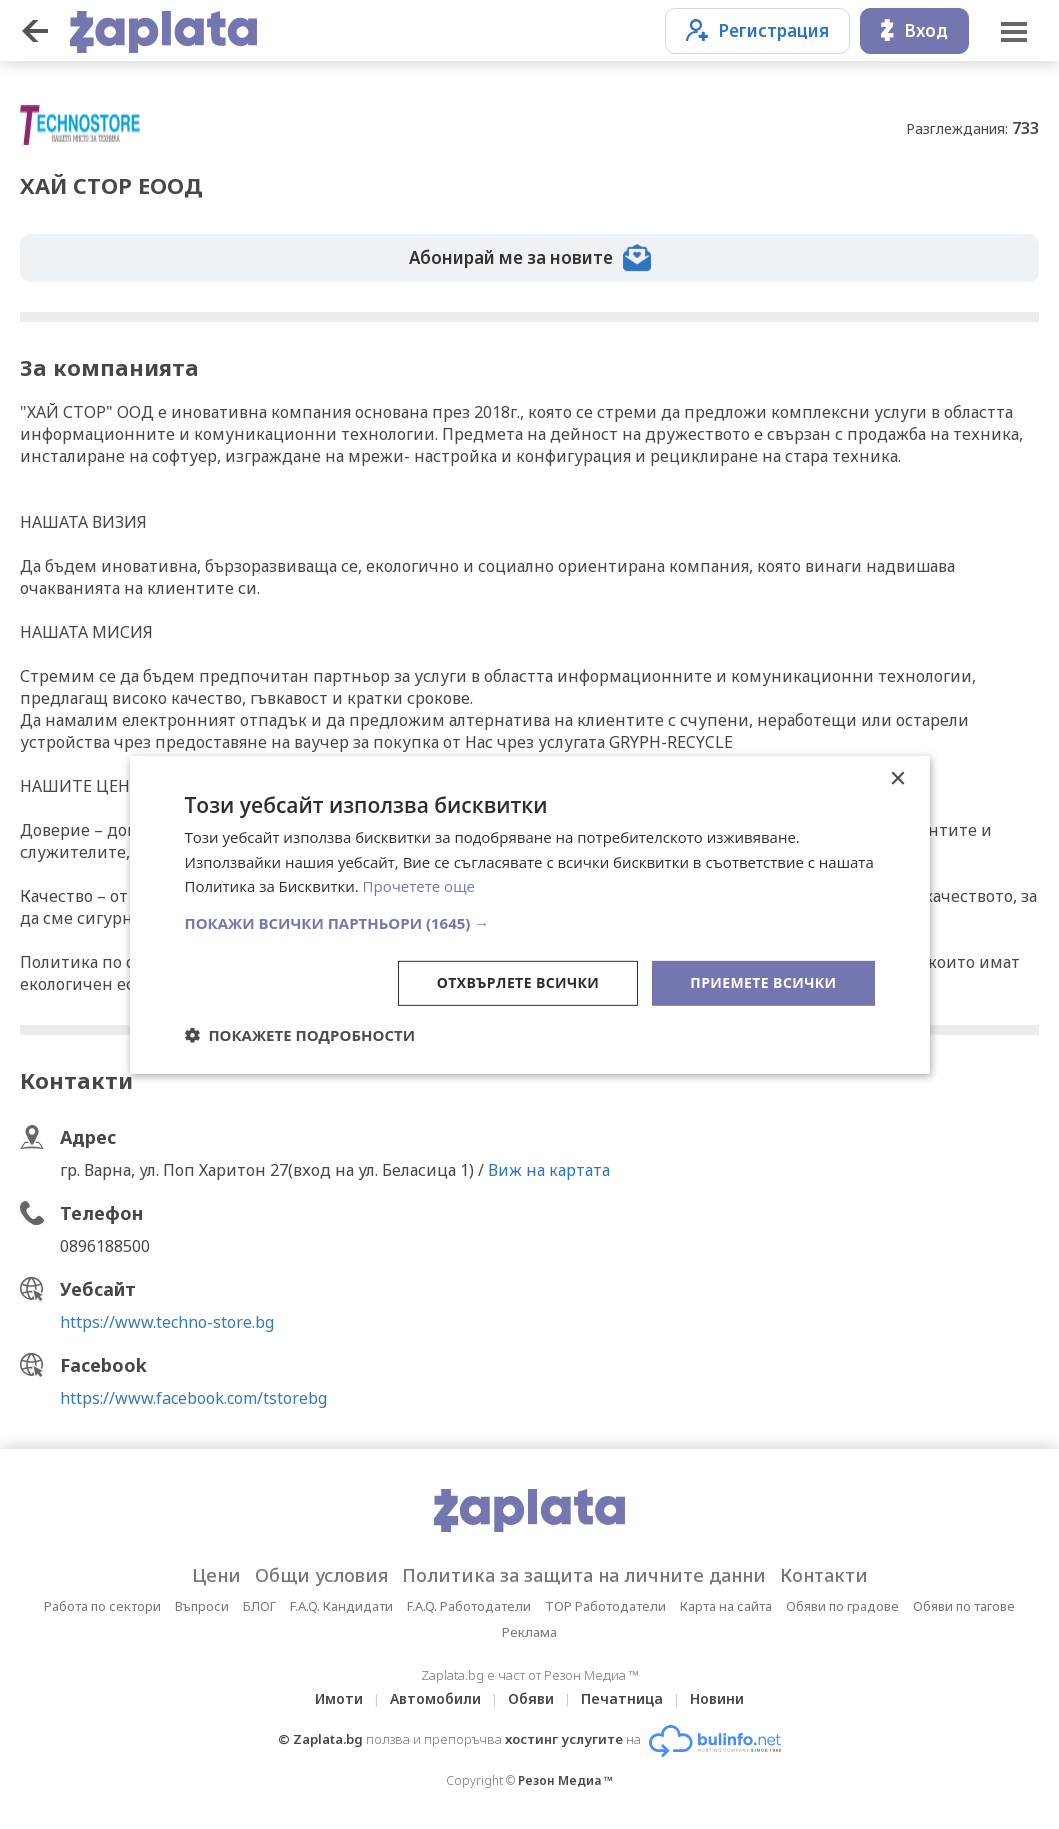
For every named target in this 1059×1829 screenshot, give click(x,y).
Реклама (529, 1632)
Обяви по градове (842, 1606)
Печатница (622, 1698)
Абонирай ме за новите (530, 258)
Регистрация (757, 30)
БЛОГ (259, 1606)
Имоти (339, 1698)
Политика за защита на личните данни (584, 1575)
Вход (914, 30)
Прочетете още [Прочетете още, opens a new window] (419, 886)
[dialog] (530, 914)
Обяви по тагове (964, 1606)
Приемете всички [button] (763, 982)
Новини (717, 1698)
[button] (530, 923)
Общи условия (321, 1575)
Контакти (824, 1575)
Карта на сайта (726, 1606)
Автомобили (435, 1698)
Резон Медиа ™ (565, 1780)
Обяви (531, 1698)
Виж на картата (549, 1170)
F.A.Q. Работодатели (469, 1606)
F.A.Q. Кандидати (341, 1606)
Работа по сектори (102, 1606)
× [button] (897, 778)
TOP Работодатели (605, 1606)
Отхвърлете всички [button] (518, 982)
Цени (216, 1575)
